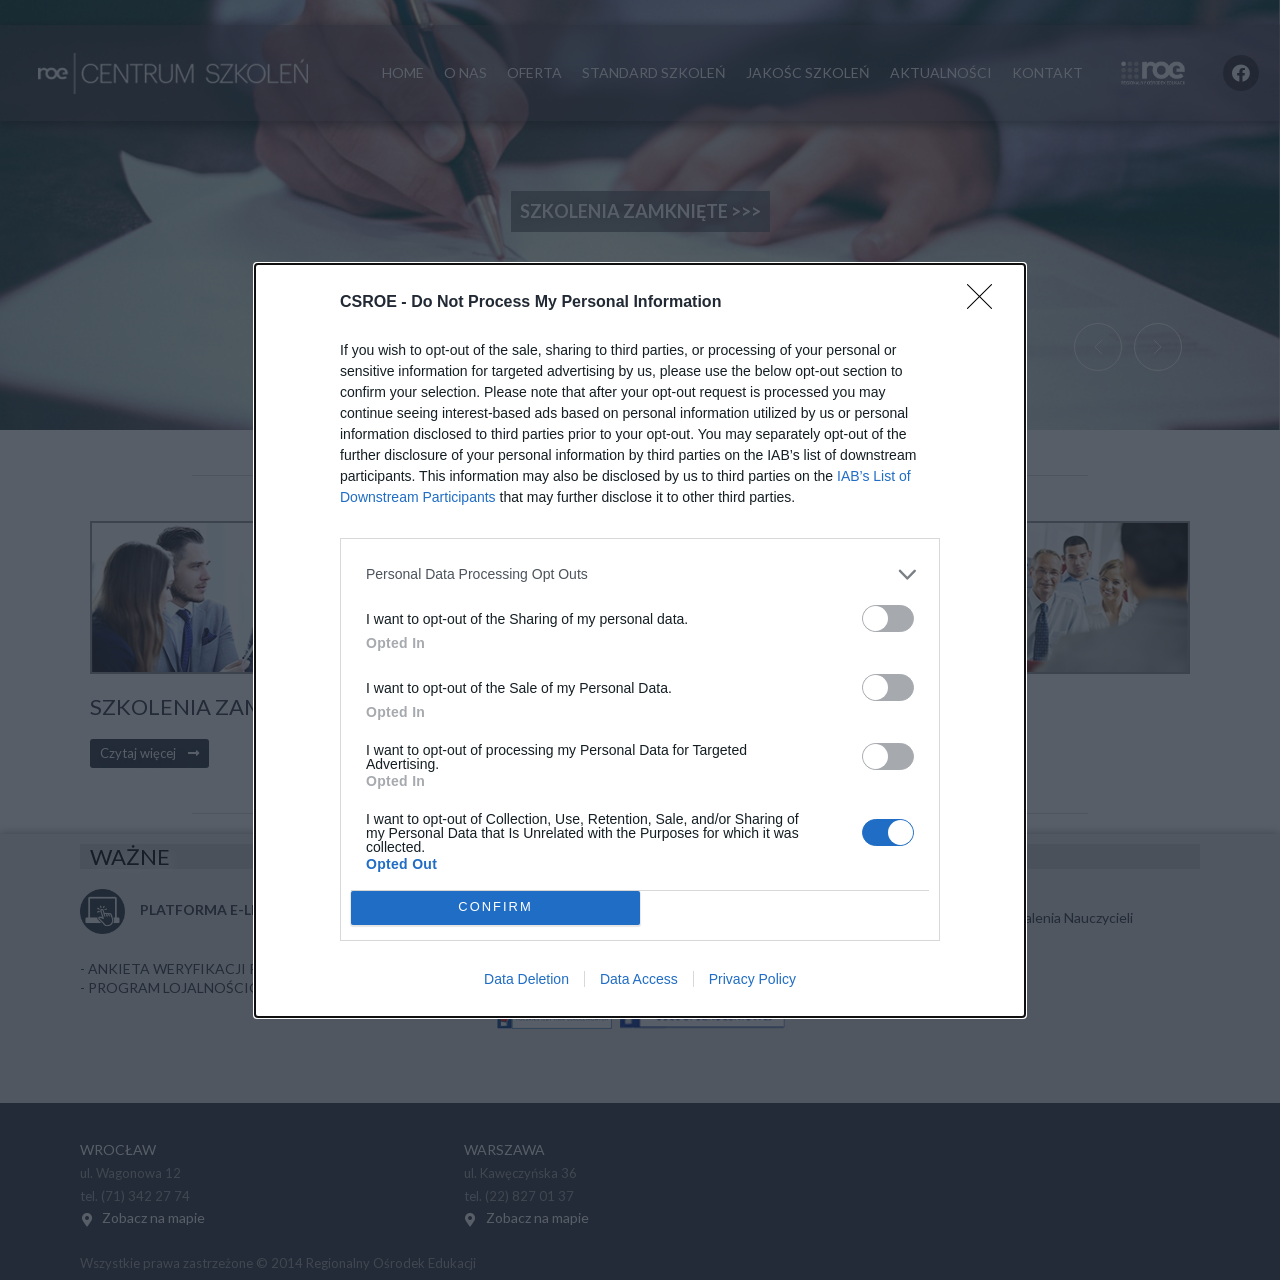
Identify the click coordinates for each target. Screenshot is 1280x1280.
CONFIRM (495, 907)
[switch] (888, 618)
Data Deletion (526, 979)
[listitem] (640, 574)
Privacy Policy (752, 979)
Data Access (639, 979)
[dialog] (640, 640)
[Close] (986, 303)
